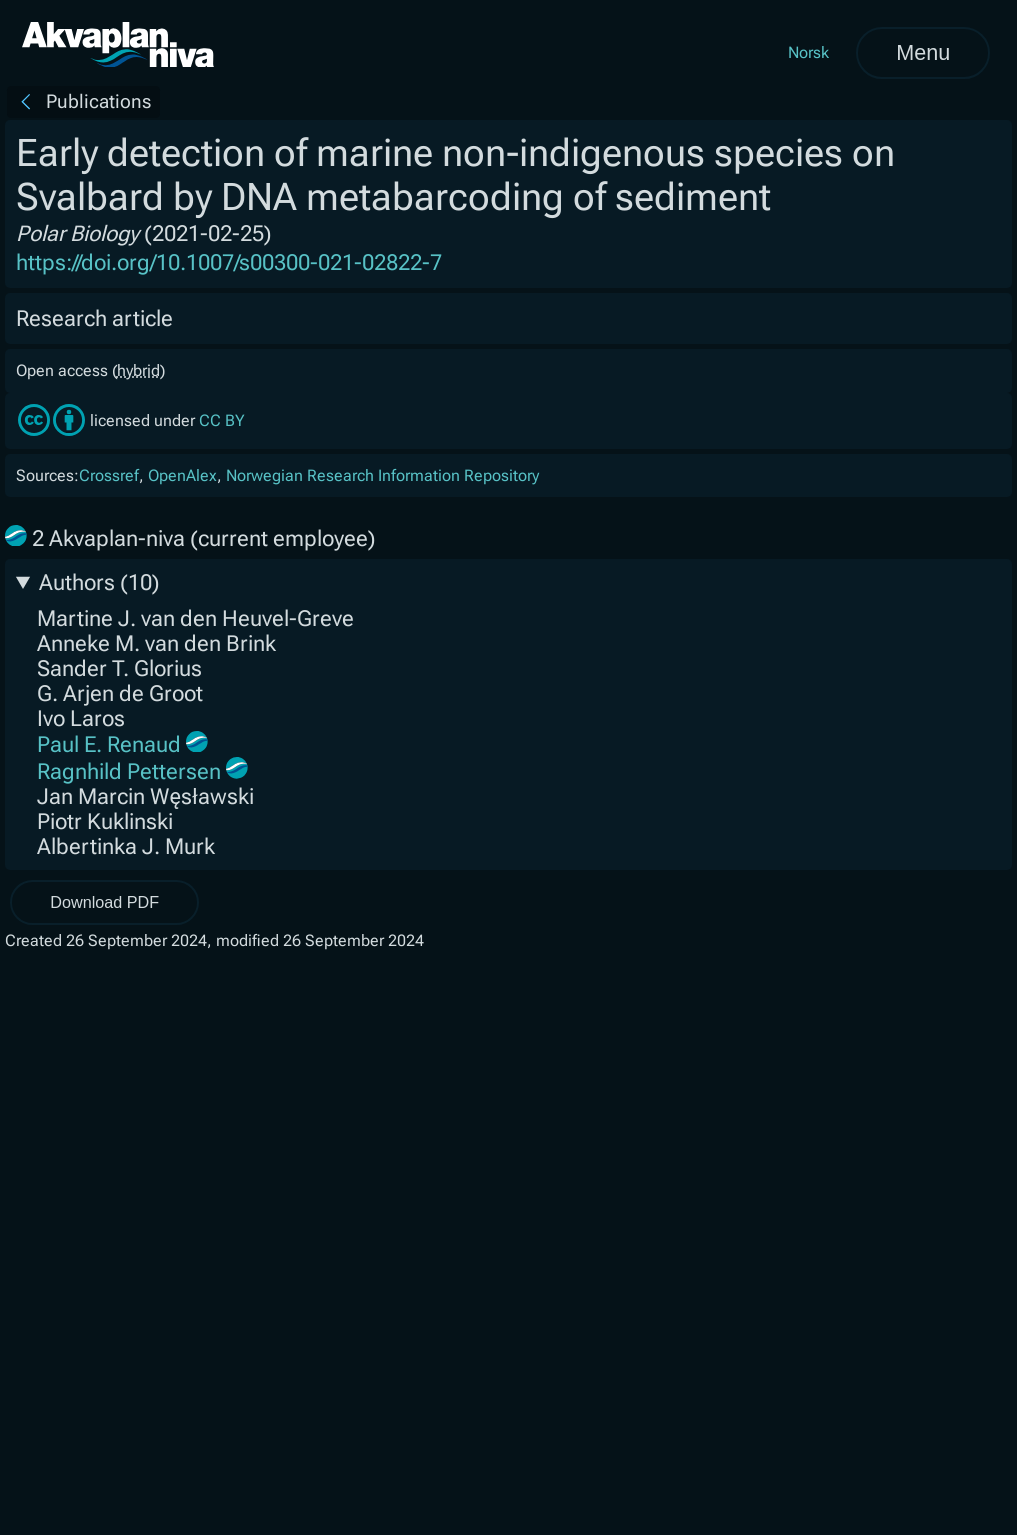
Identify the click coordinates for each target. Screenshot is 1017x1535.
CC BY (222, 420)
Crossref (109, 475)
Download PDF (104, 902)
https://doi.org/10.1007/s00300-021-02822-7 (229, 262)
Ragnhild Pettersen (129, 771)
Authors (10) (99, 582)
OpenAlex (182, 475)
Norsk (808, 52)
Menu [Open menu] (923, 52)
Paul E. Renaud (109, 744)
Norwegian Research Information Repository (382, 475)
